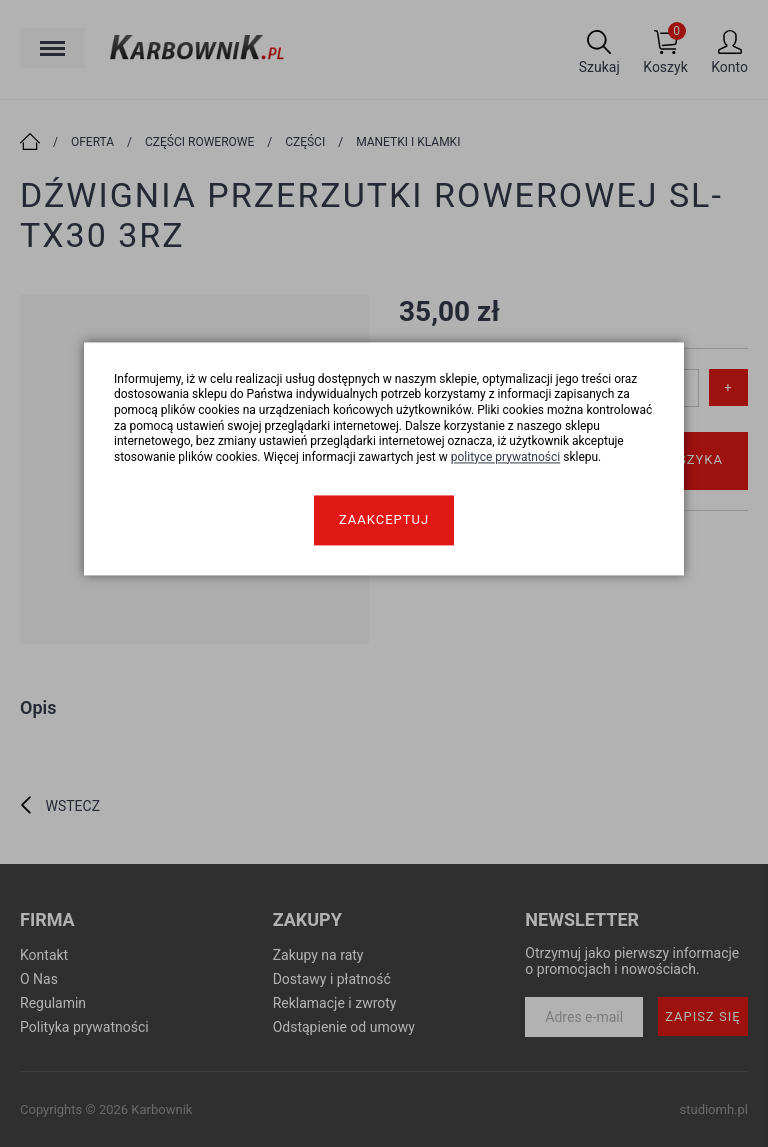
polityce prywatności (506, 457)
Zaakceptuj (384, 520)
